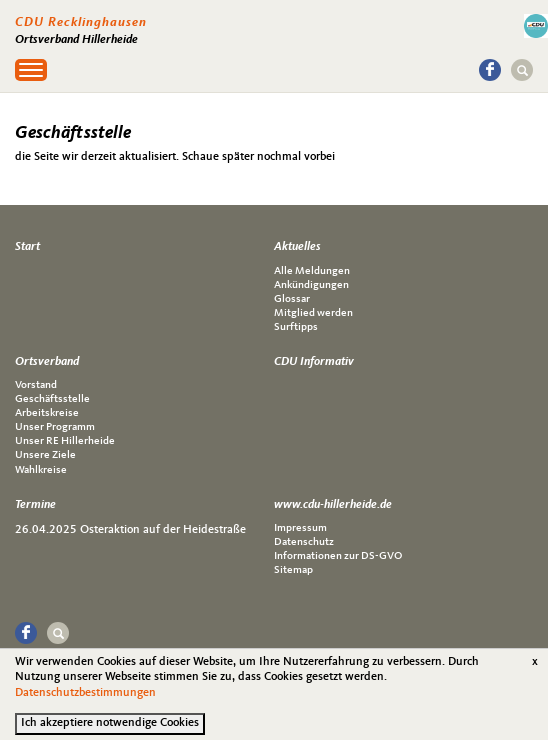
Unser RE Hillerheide (65, 441)
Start (27, 247)
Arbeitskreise (47, 413)
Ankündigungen (311, 285)
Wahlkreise (41, 470)
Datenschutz (304, 542)
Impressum (300, 528)
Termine (35, 505)
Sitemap (293, 570)
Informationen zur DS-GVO (338, 556)
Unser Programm (55, 427)
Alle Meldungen (312, 271)
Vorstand (36, 385)
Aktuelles (297, 247)
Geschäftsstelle (52, 399)
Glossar (292, 299)
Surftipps (296, 327)
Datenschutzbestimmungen (85, 699)
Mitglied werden (313, 313)
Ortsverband (47, 362)
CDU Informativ (314, 362)
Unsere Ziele (45, 455)
